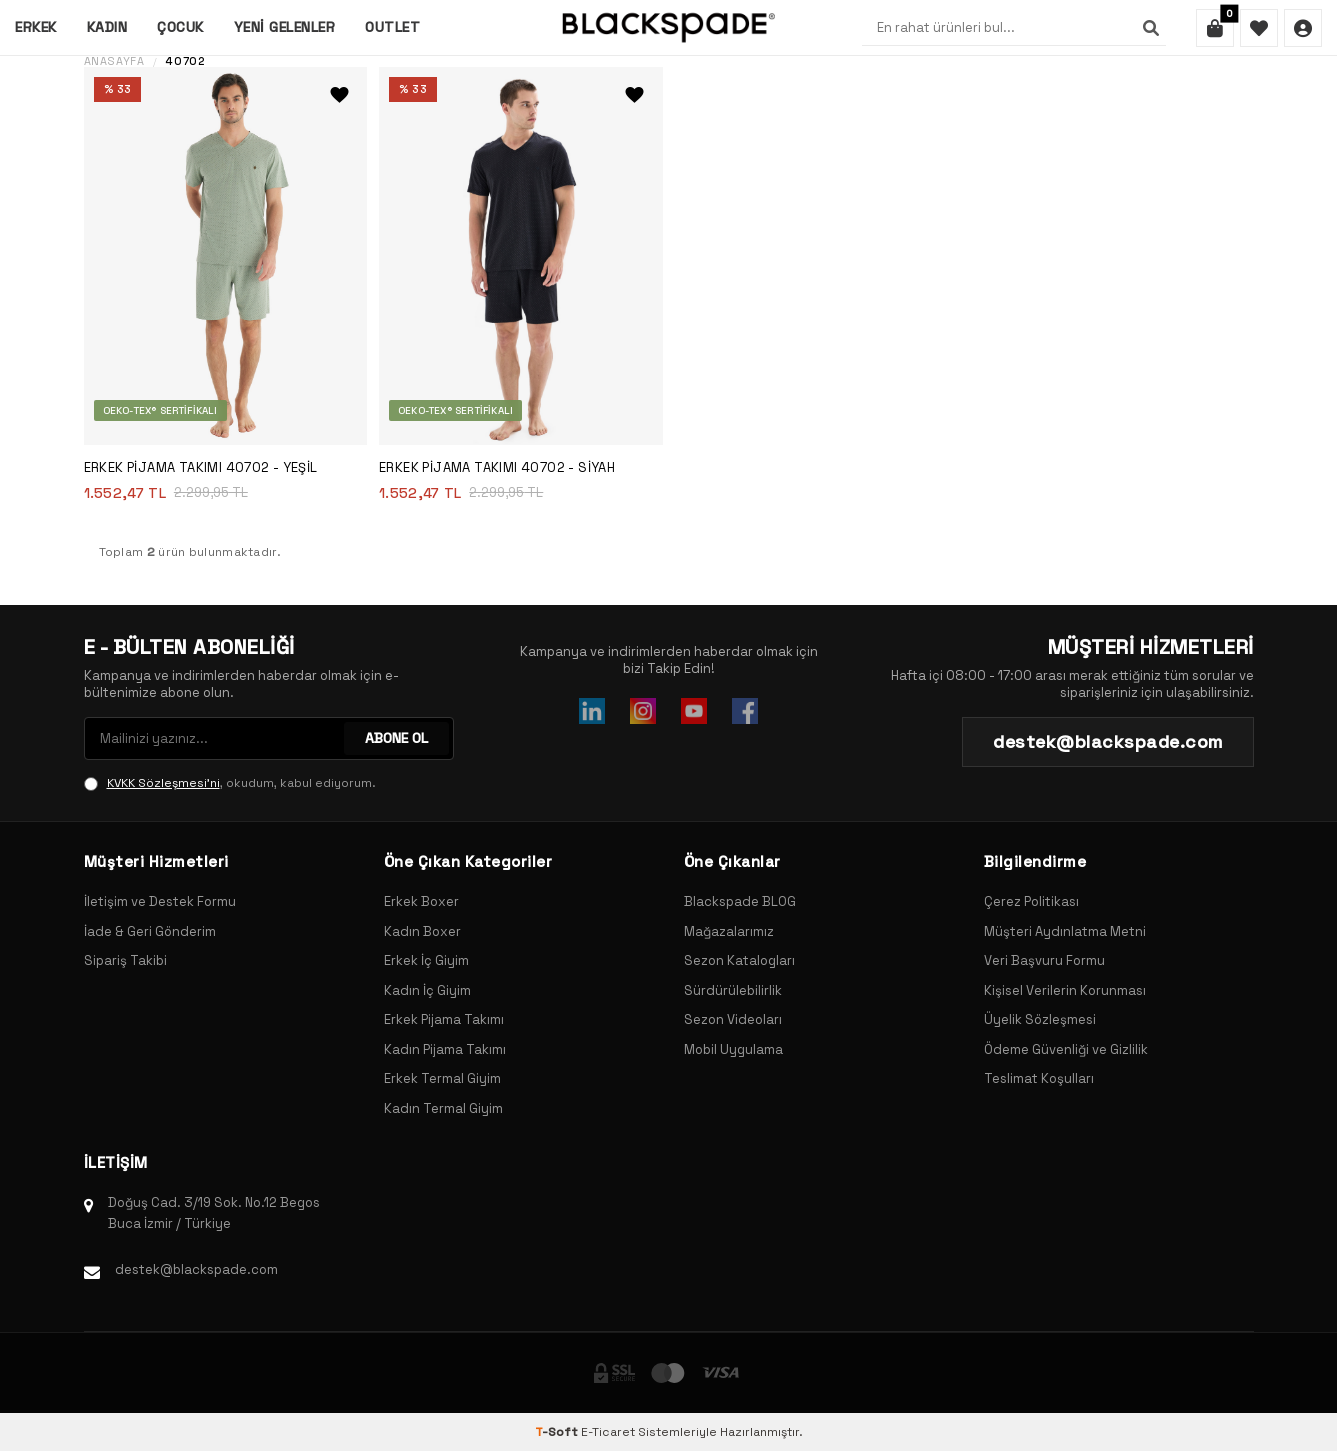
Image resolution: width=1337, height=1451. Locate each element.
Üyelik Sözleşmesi (1040, 1019)
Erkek (36, 27)
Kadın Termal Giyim (443, 1108)
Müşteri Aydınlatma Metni (1065, 931)
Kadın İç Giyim (427, 990)
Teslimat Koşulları (1039, 1078)
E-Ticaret (608, 1432)
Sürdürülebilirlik (733, 990)
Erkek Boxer (421, 901)
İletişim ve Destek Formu (160, 901)
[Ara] (1151, 28)
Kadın (107, 27)
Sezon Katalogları (739, 960)
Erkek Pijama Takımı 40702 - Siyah (497, 467)
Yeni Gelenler (285, 27)
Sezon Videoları (733, 1019)
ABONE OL (396, 738)
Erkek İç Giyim (426, 960)
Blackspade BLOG (740, 901)
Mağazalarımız (729, 931)
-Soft (558, 1432)
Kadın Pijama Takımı (445, 1049)
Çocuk (180, 27)
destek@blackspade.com (196, 1269)
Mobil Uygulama (733, 1049)
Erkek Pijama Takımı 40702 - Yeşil (201, 467)
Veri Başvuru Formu (1044, 960)
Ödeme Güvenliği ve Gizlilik (1066, 1049)
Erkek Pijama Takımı (444, 1019)
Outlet (392, 27)
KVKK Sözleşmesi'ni (163, 783)
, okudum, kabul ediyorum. (230, 783)
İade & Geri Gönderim (150, 931)
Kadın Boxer (422, 931)
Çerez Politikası (1031, 901)
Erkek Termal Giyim (442, 1078)
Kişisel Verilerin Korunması (1065, 990)
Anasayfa (114, 61)
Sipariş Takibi (125, 960)
